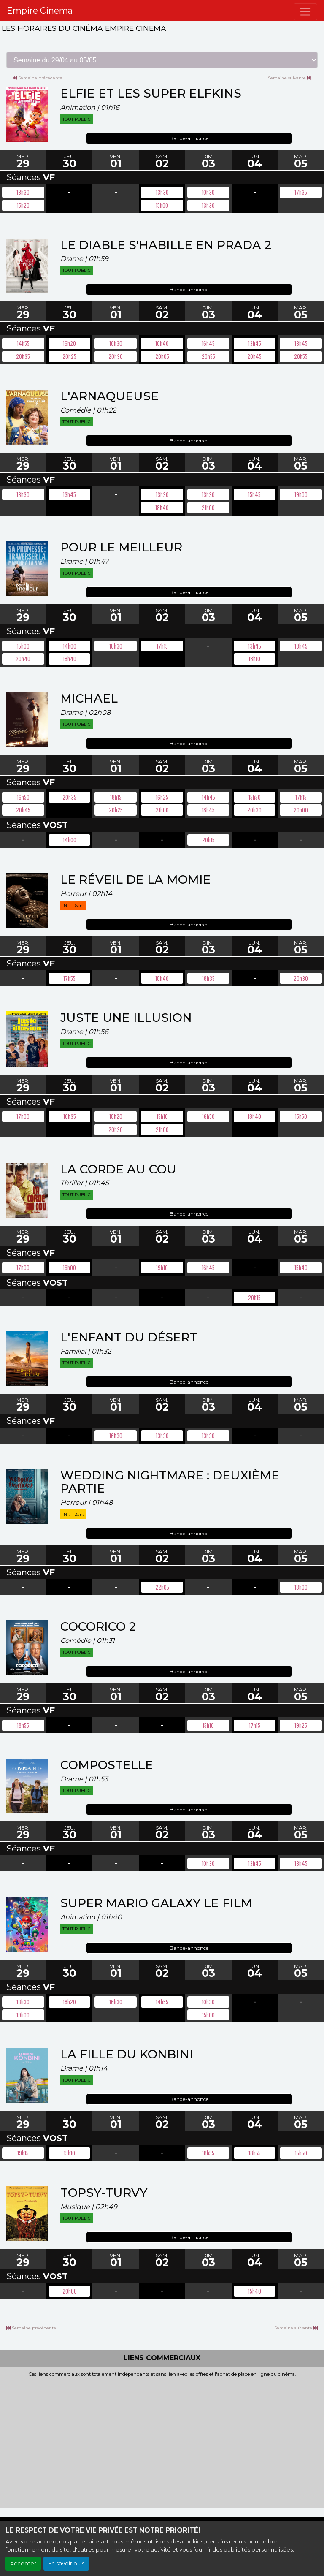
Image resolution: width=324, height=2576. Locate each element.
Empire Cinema (40, 10)
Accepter (23, 2563)
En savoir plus (66, 2563)
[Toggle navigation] (305, 11)
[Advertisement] (162, 2440)
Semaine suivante (289, 78)
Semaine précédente (37, 78)
